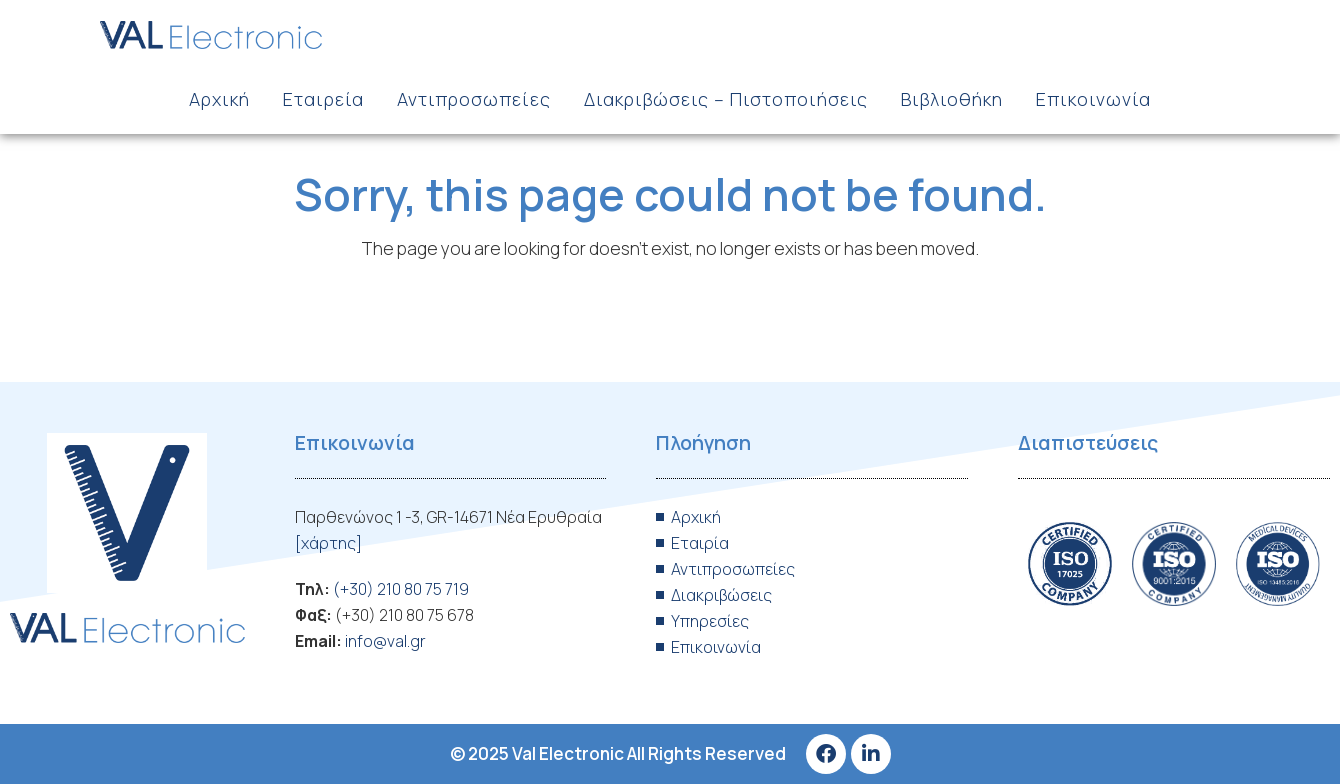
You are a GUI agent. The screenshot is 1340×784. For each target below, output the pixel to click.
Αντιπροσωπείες (474, 99)
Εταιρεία (323, 99)
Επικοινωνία (1093, 99)
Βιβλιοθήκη (952, 99)
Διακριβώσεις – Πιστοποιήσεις (726, 99)
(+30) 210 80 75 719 (401, 589)
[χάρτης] (328, 543)
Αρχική (219, 99)
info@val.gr (385, 641)
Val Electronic (568, 753)
